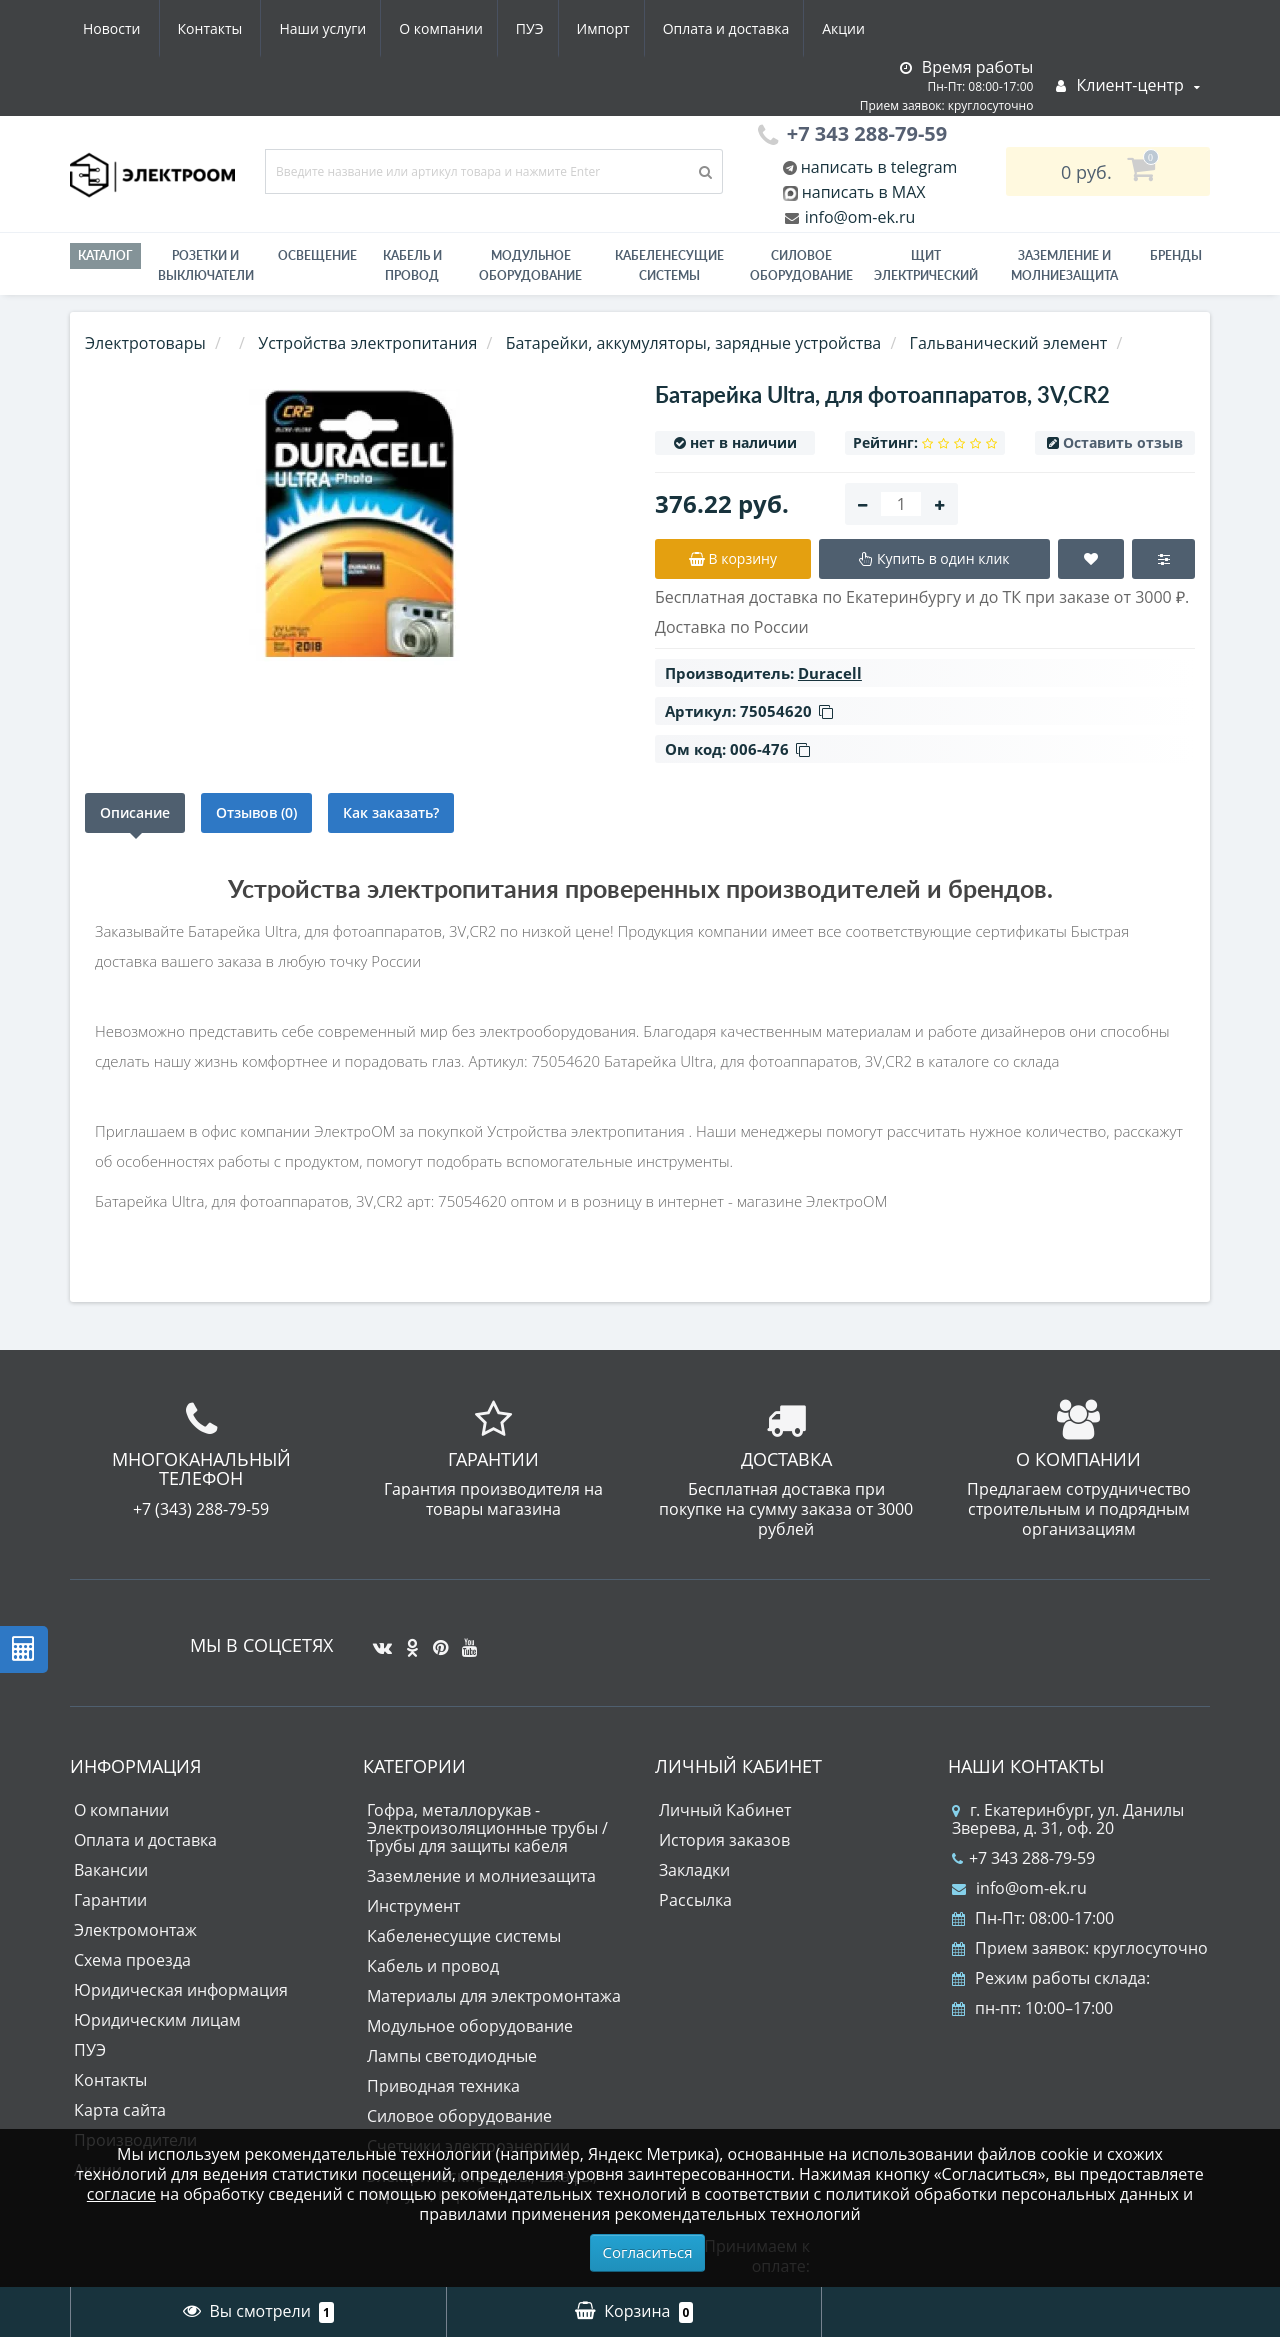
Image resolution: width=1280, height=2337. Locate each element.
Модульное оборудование (530, 265)
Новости (754, 28)
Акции (667, 28)
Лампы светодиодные (452, 2056)
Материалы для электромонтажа (494, 1996)
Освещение (317, 255)
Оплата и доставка (546, 28)
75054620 (786, 711)
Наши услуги (126, 28)
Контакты (853, 28)
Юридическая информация (181, 1990)
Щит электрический (926, 265)
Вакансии (111, 1870)
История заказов (724, 1840)
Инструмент (413, 1906)
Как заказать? (391, 812)
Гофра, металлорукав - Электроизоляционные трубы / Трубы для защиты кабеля (487, 1828)
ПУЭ (342, 28)
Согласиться (648, 2252)
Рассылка (695, 1900)
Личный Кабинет (725, 1810)
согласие (121, 2194)
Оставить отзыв (1123, 442)
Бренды (1176, 255)
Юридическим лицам (157, 2020)
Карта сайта (120, 2110)
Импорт (419, 28)
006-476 (770, 749)
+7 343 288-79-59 (1023, 1858)
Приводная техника (443, 2086)
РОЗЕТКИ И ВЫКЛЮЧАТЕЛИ (206, 265)
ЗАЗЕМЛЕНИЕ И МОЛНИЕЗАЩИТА (1064, 265)
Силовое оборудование (801, 265)
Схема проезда (132, 1960)
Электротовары (145, 343)
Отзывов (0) (256, 812)
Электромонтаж (135, 1930)
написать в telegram (877, 167)
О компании (249, 28)
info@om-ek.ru (858, 217)
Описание (135, 812)
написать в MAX (864, 192)
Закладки (694, 1870)
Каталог (105, 255)
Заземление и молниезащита (481, 1876)
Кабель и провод (412, 265)
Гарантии (110, 1900)
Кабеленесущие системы (669, 265)
